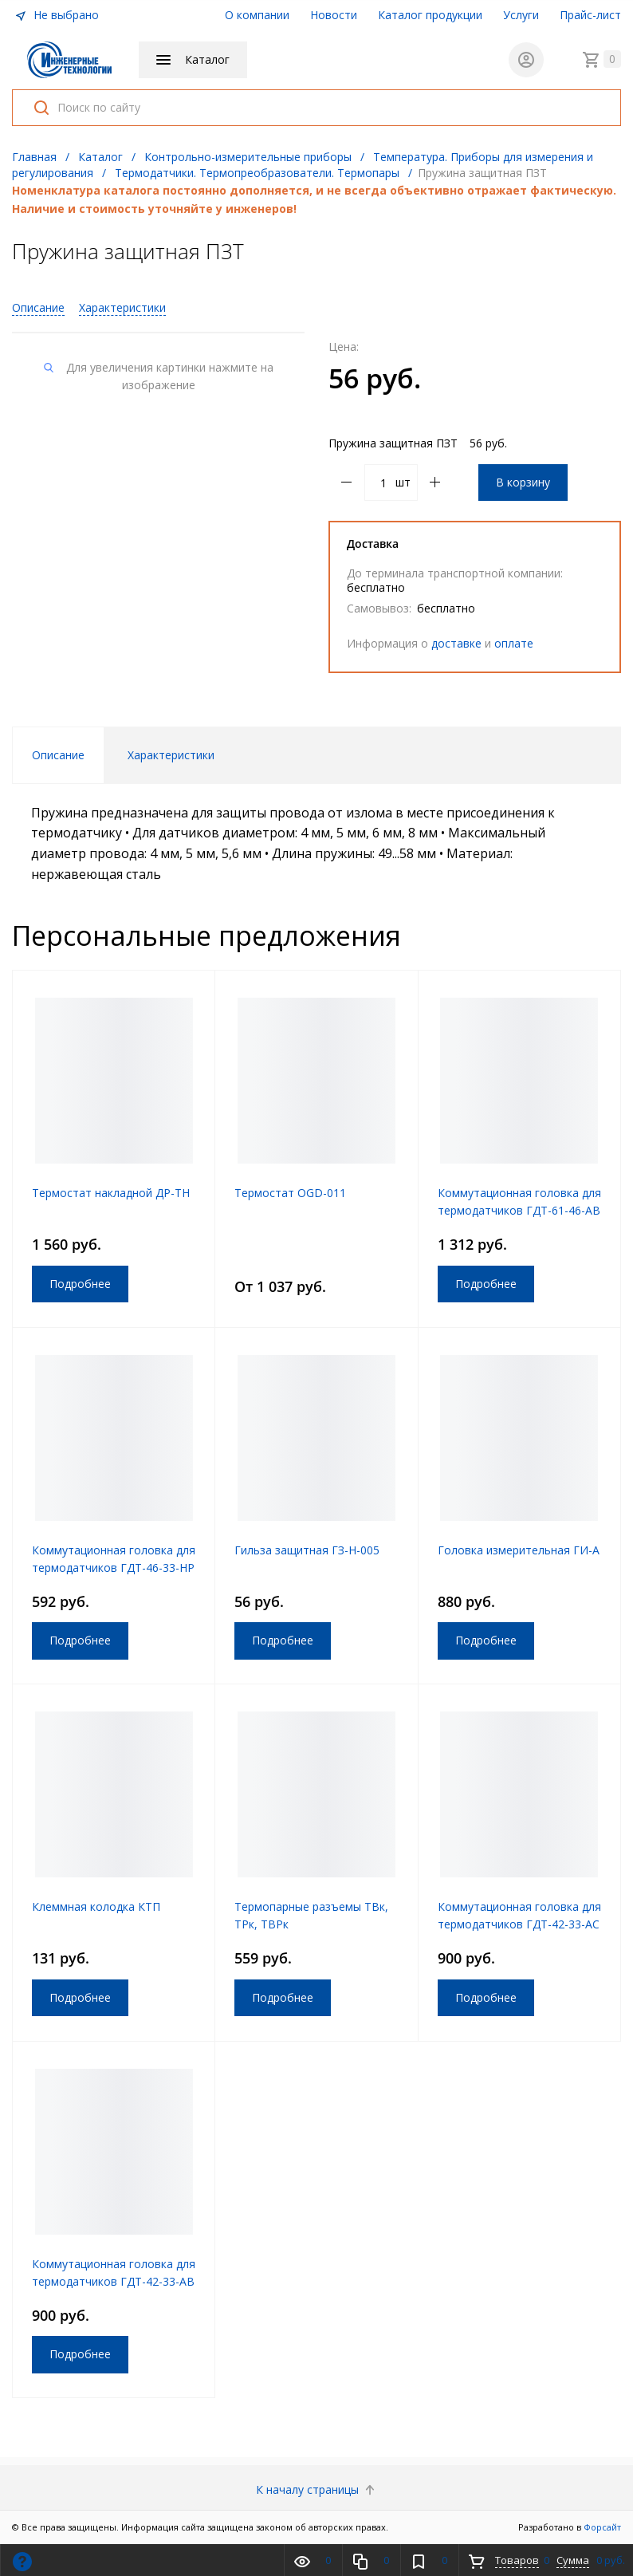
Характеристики (122, 307)
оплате (513, 643)
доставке (456, 643)
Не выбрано (56, 14)
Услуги (521, 14)
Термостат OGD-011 (290, 1192)
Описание (38, 307)
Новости (333, 14)
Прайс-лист (590, 14)
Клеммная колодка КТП (96, 1906)
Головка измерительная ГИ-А (519, 1550)
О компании (257, 14)
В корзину (523, 482)
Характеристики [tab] (171, 754)
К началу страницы (317, 2489)
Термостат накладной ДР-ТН (111, 1192)
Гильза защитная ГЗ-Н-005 (306, 1550)
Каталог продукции (430, 14)
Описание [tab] (58, 754)
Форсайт (602, 2527)
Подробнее (80, 1283)
